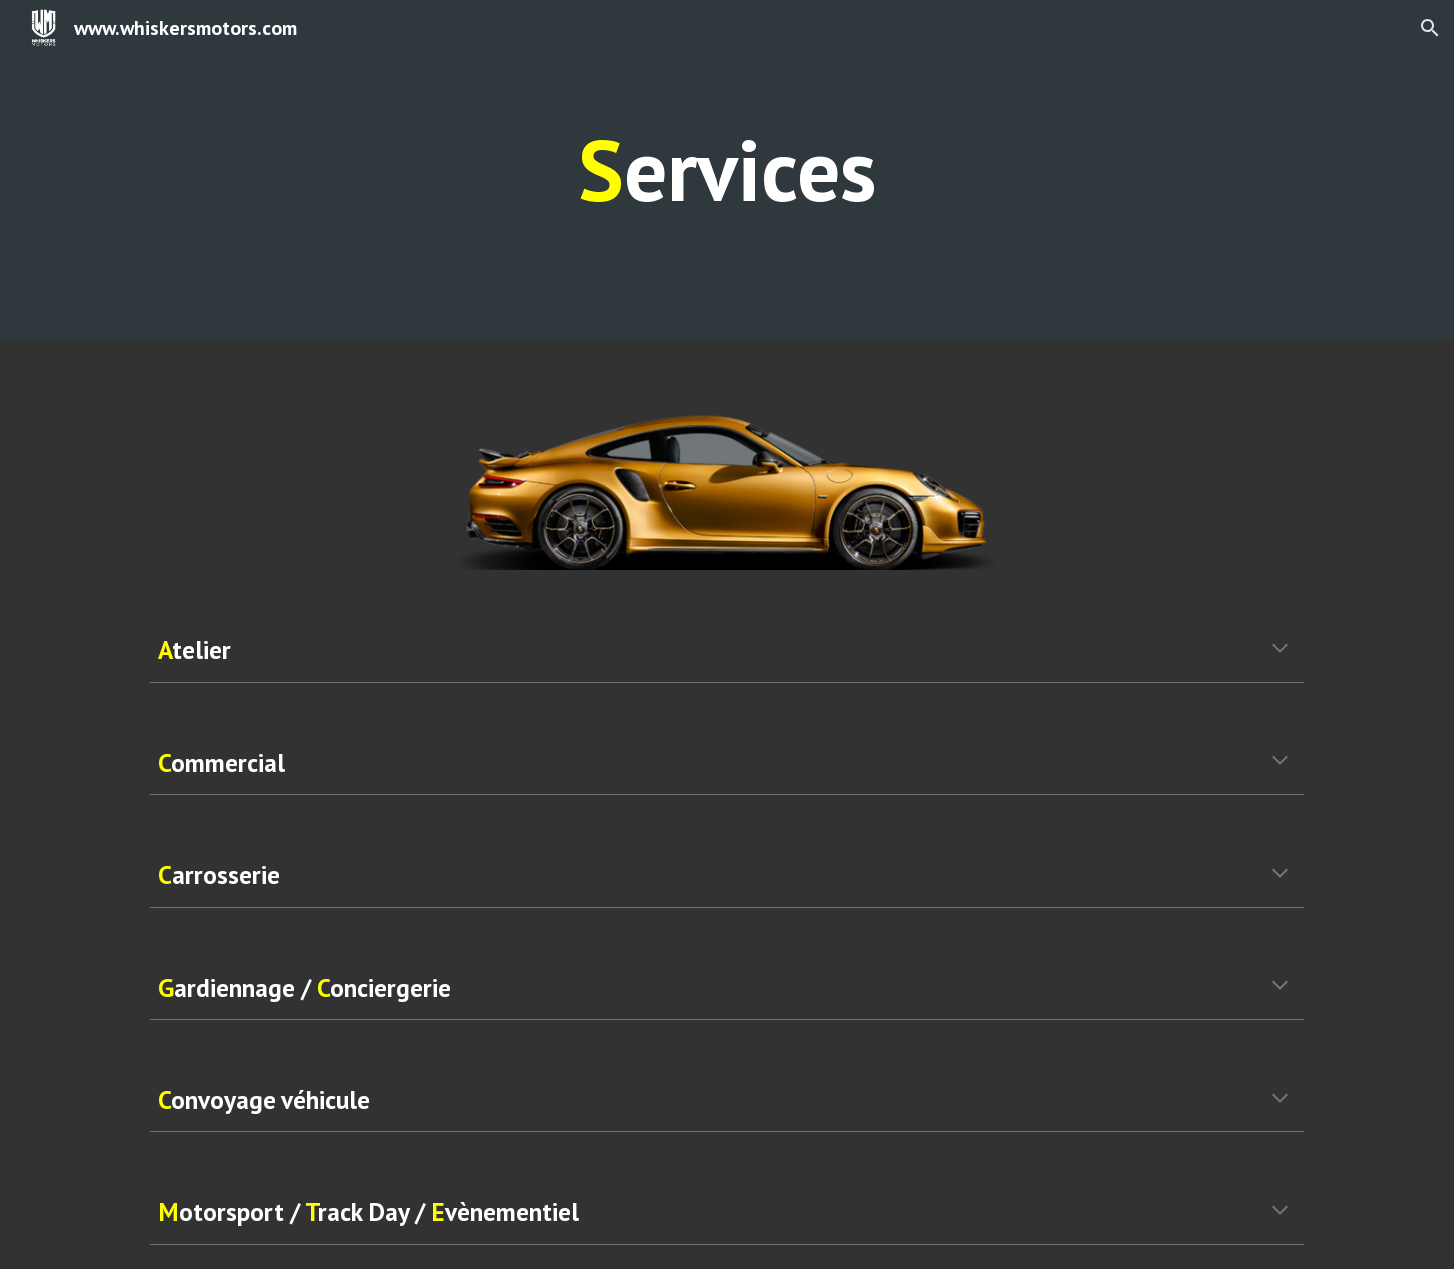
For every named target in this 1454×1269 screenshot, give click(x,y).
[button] (1430, 28)
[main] (727, 170)
